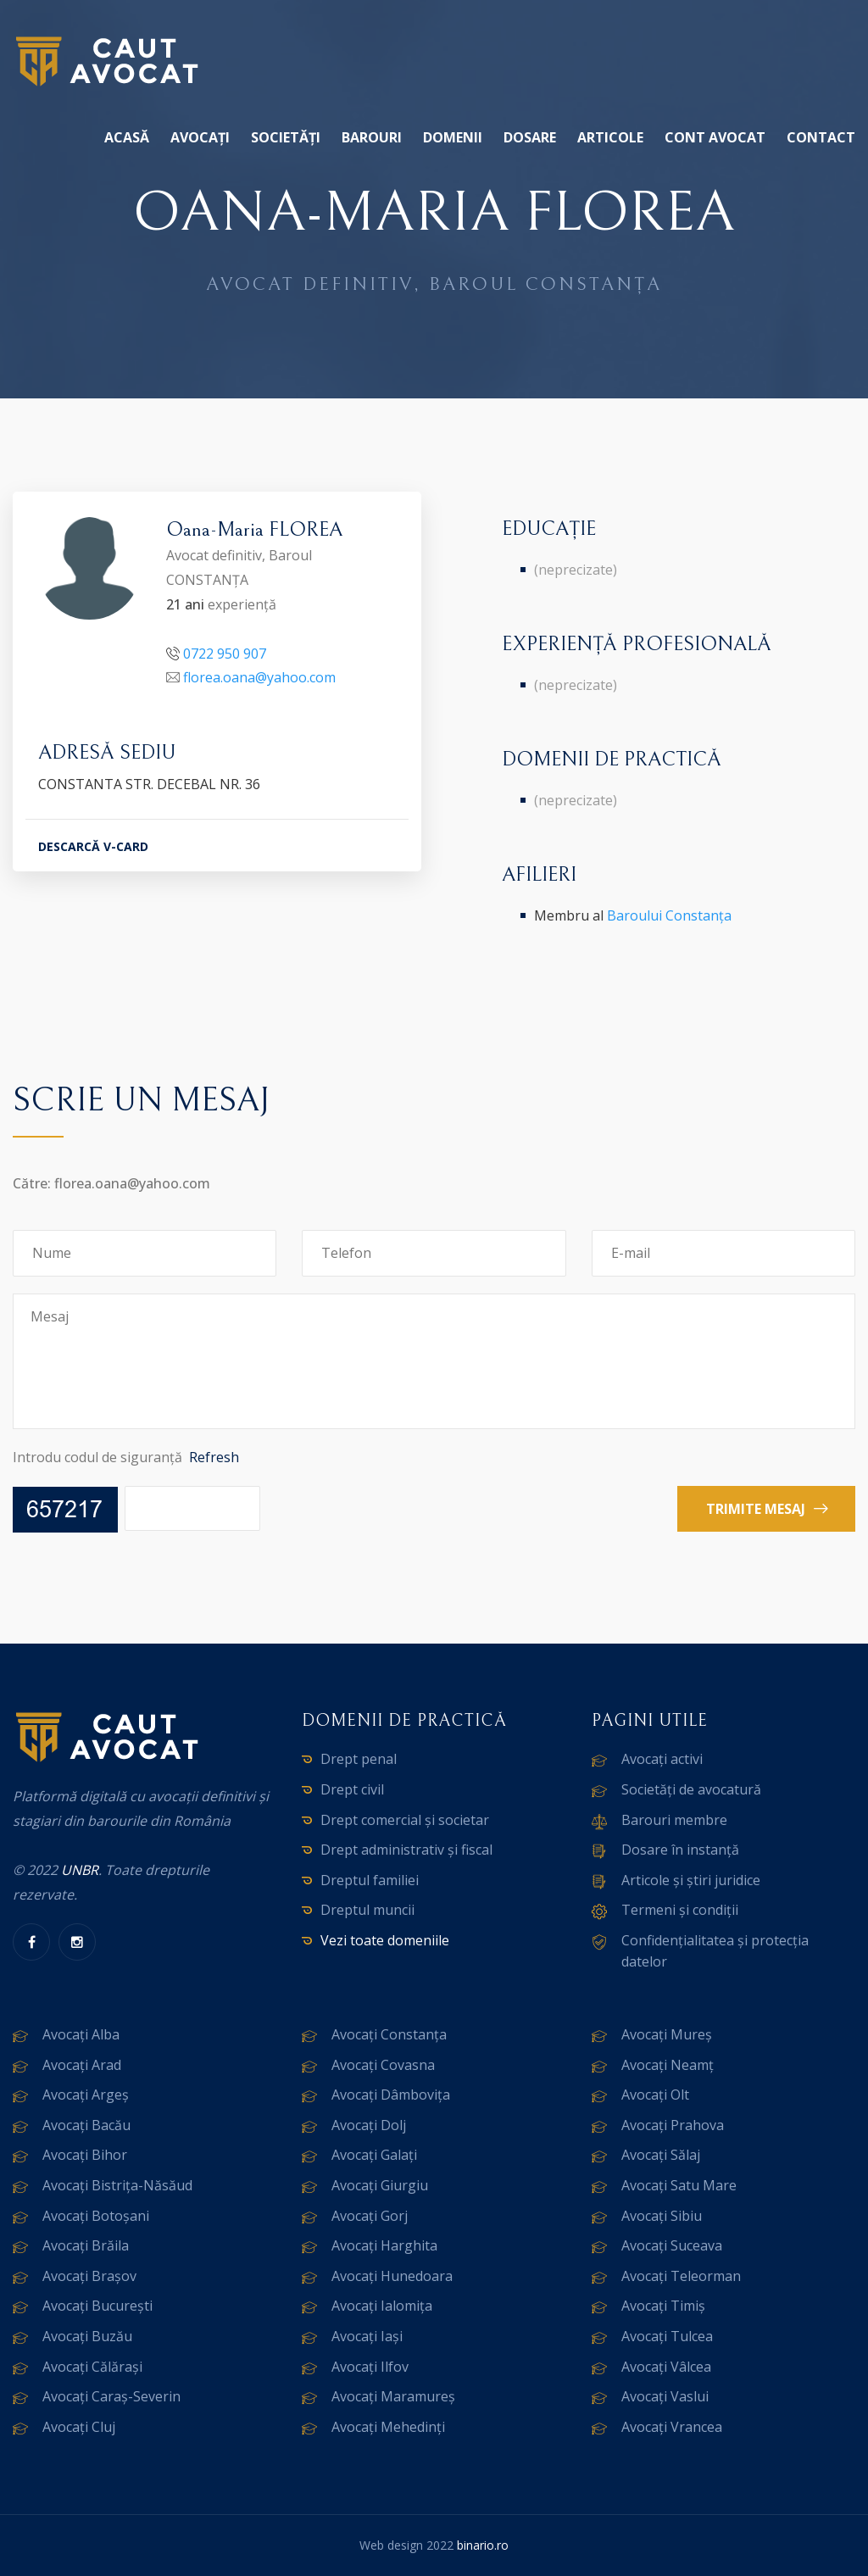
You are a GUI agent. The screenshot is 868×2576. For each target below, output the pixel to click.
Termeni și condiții (679, 1909)
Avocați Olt (655, 2094)
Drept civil (352, 1789)
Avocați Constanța (389, 2034)
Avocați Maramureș (393, 2396)
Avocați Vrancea (671, 2426)
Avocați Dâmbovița (390, 2094)
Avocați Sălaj (660, 2154)
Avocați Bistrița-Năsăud (117, 2185)
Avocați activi (662, 1759)
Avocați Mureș (666, 2034)
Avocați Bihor (84, 2154)
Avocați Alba (81, 2034)
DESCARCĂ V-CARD (93, 846)
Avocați (200, 137)
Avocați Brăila (85, 2245)
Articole (610, 137)
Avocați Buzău (87, 2336)
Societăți (285, 137)
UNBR (79, 1870)
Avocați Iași (367, 2336)
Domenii (452, 137)
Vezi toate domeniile (384, 1940)
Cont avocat (715, 137)
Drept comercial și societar (404, 1820)
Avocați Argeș (85, 2094)
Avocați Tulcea (667, 2336)
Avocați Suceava (671, 2245)
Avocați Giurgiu (379, 2185)
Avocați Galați (374, 2154)
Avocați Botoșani (95, 2215)
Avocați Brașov (89, 2276)
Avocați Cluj (78, 2426)
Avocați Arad (81, 2065)
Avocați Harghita (384, 2245)
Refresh (214, 1457)
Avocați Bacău (86, 2125)
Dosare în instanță (680, 1849)
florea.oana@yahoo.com (259, 677)
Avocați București (97, 2305)
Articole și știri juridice (690, 1880)
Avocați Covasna (383, 2065)
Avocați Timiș (663, 2305)
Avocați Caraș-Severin (111, 2396)
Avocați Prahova (672, 2125)
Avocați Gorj (369, 2215)
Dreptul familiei (369, 1880)
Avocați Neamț (667, 2065)
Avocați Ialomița (381, 2305)
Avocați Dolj (368, 2125)
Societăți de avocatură (691, 1789)
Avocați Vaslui (665, 2396)
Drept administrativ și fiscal (406, 1849)
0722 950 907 (224, 653)
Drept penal (358, 1759)
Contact (821, 137)
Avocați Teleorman (681, 2276)
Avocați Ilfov (370, 2366)
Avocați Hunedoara (392, 2276)
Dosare (530, 137)
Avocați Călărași (92, 2366)
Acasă (126, 137)
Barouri (372, 137)
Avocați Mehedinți (388, 2426)
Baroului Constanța (669, 915)
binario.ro (483, 2545)
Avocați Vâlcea (666, 2366)
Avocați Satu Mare (679, 2185)
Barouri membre (674, 1820)
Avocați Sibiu (661, 2215)
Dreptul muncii (367, 1909)
